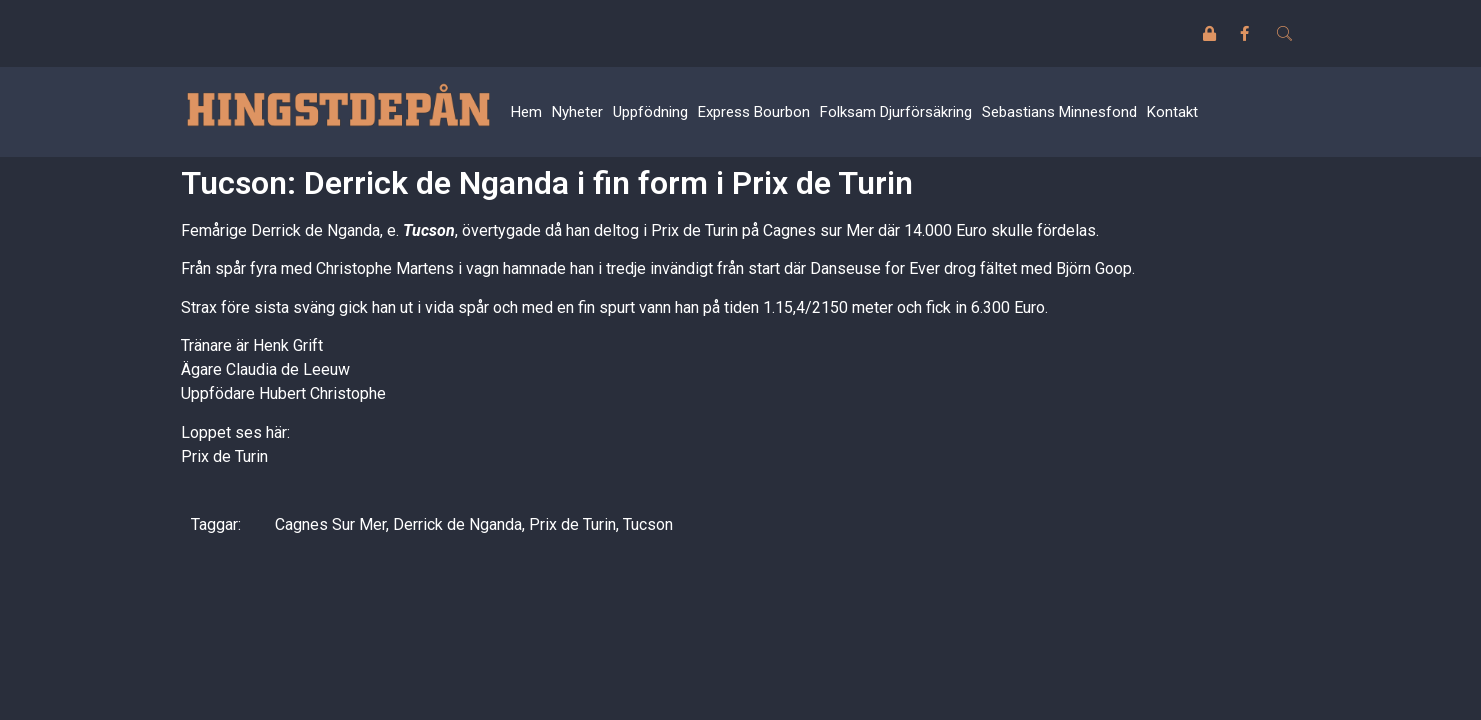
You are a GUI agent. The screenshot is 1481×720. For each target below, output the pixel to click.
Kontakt (1172, 112)
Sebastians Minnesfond (1059, 112)
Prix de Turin (224, 456)
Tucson (427, 230)
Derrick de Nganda (457, 524)
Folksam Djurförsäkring (896, 112)
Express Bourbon (754, 112)
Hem (526, 112)
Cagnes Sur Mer (330, 524)
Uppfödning (650, 112)
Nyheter (577, 112)
